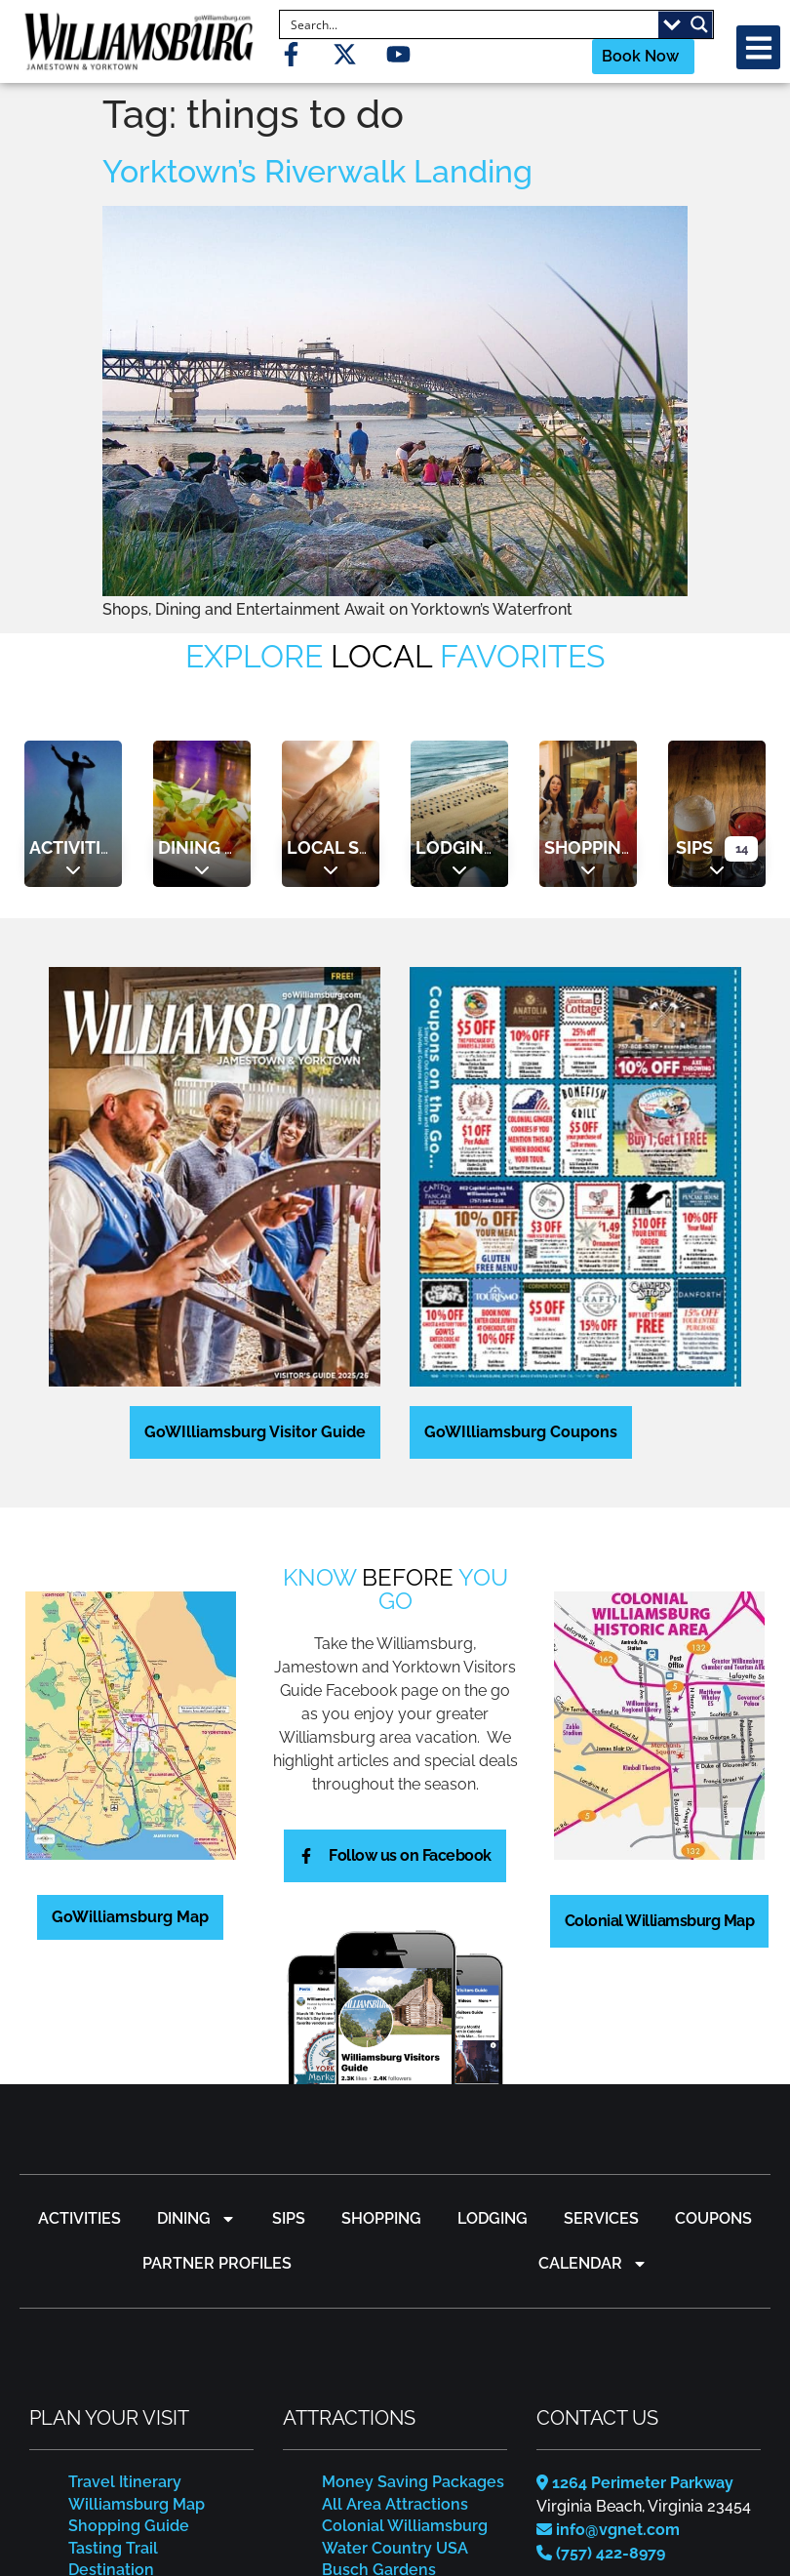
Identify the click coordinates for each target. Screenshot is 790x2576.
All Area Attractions (395, 2504)
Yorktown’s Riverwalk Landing (317, 171)
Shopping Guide (128, 2525)
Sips (694, 847)
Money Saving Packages (413, 2482)
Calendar (593, 2263)
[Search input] (470, 24)
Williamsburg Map (136, 2504)
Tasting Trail (113, 2548)
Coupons (713, 2218)
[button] (758, 47)
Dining (189, 847)
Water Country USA (395, 2548)
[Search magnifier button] (699, 24)
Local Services (359, 847)
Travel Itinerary (124, 2482)
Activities (75, 847)
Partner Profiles (217, 2263)
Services (601, 2218)
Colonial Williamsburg (405, 2525)
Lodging (455, 847)
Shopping (589, 847)
